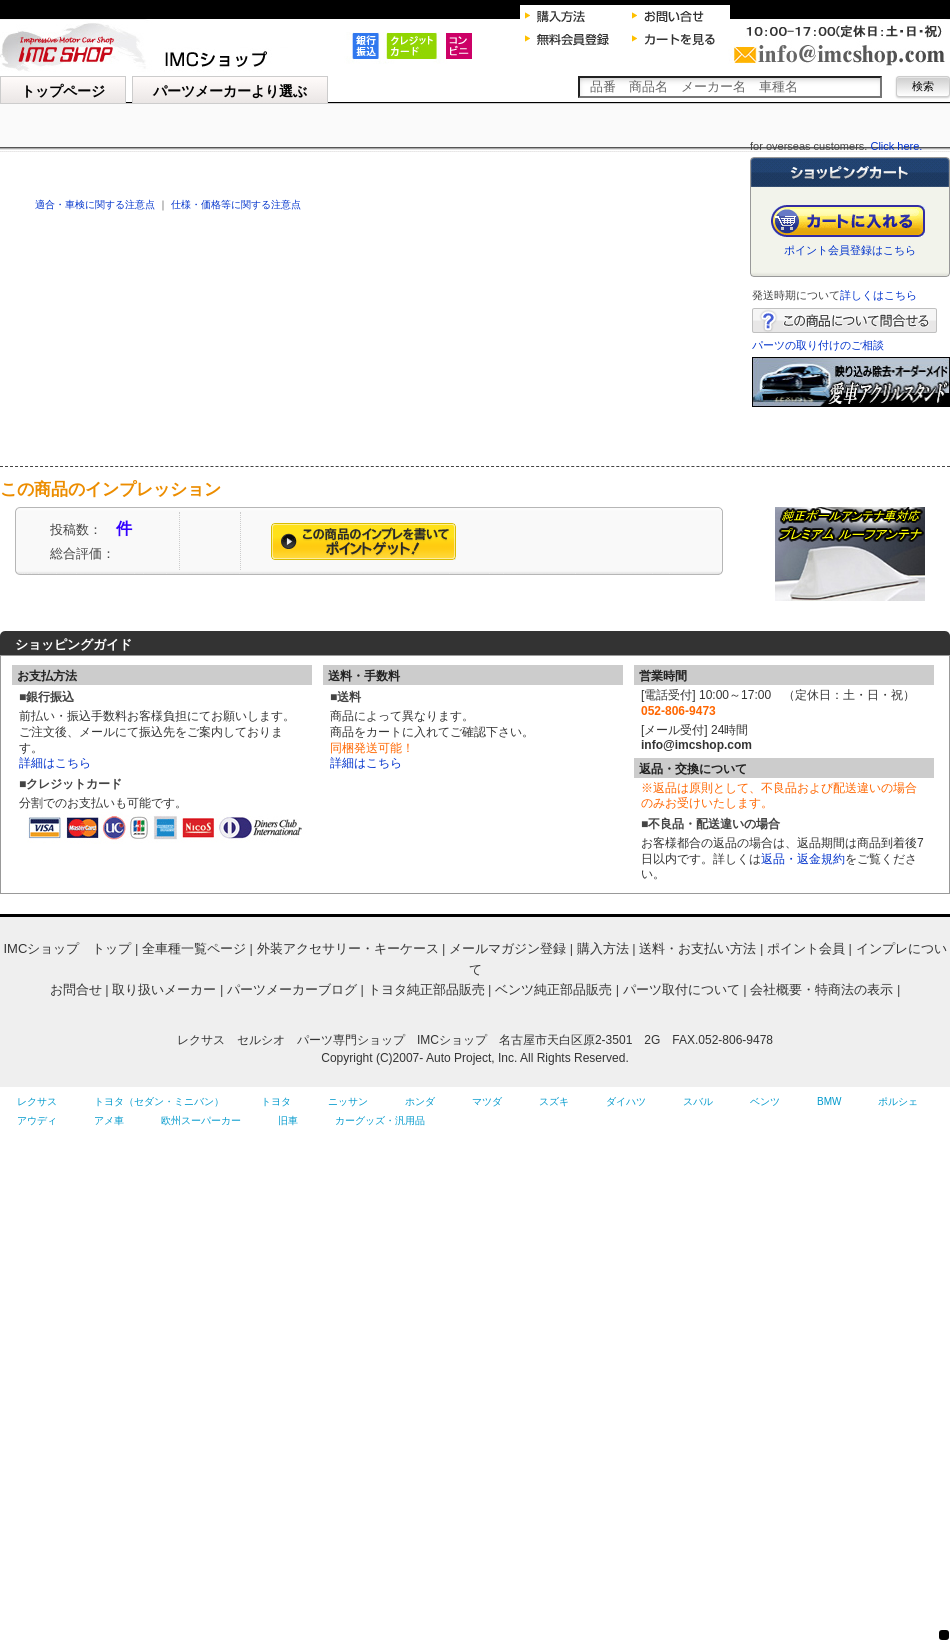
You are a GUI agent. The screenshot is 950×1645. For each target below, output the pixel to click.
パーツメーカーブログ (292, 989)
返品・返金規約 (803, 859)
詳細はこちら (55, 763)
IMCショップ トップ (67, 948)
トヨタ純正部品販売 (426, 989)
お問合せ (76, 989)
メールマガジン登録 (507, 948)
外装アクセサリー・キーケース (348, 948)
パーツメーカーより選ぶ (230, 91)
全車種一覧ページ (194, 948)
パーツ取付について (681, 989)
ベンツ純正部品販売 (553, 989)
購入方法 (603, 948)
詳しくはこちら (878, 295)
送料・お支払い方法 (697, 948)
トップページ (63, 91)
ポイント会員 (806, 948)
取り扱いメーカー (164, 989)
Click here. (896, 146)
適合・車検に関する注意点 (95, 204)
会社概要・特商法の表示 (821, 989)
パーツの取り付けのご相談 (818, 345)
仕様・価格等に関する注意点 (236, 204)
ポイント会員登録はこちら (850, 250)
